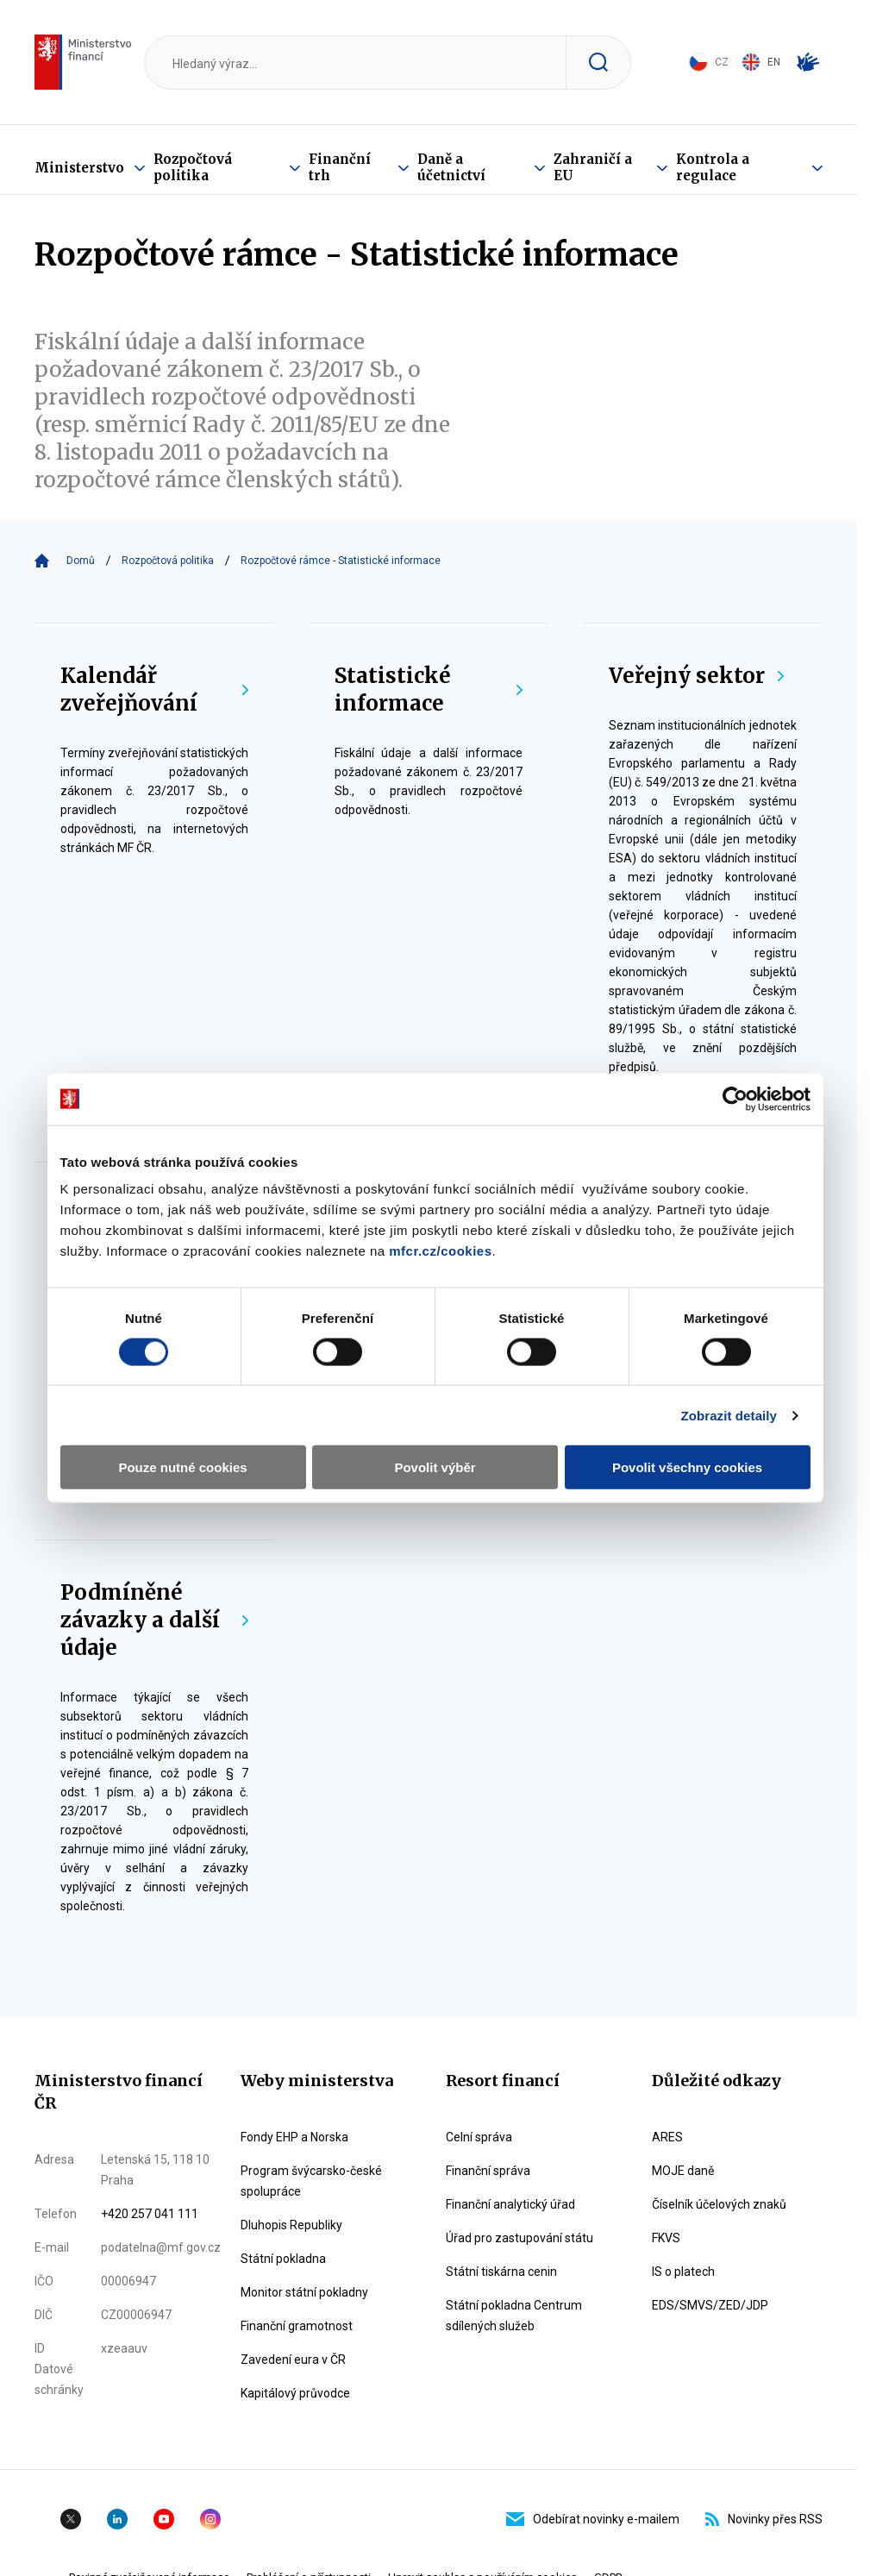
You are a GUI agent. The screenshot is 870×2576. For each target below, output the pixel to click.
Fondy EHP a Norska (294, 2137)
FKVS (666, 2238)
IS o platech (683, 2271)
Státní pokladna (283, 2259)
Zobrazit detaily (728, 1414)
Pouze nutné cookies (182, 1467)
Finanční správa (488, 2171)
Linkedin (117, 2519)
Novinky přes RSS (764, 2519)
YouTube (163, 2519)
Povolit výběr (434, 1467)
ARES (667, 2137)
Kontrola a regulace (712, 167)
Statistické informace (429, 689)
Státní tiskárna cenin (501, 2271)
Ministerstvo (79, 168)
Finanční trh (340, 167)
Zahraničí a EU (593, 167)
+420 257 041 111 (149, 2214)
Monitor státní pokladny (304, 2292)
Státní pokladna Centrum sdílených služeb (514, 2315)
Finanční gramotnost (297, 2326)
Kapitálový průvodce (295, 2393)
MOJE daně (683, 2171)
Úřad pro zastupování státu (519, 2238)
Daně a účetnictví (451, 167)
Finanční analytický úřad (510, 2204)
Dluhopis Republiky (291, 2225)
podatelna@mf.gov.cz (161, 2247)
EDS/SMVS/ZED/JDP (710, 2305)
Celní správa (479, 2137)
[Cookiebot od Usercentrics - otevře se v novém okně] (735, 1099)
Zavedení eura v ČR (293, 2359)
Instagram (210, 2519)
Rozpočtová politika (192, 167)
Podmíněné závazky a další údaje (154, 1620)
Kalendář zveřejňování (154, 689)
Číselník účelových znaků (719, 2204)
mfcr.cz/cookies (440, 1251)
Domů (80, 560)
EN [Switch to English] (761, 62)
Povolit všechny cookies (687, 1467)
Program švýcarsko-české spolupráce (311, 2181)
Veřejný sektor (696, 675)
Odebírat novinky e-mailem (592, 2519)
